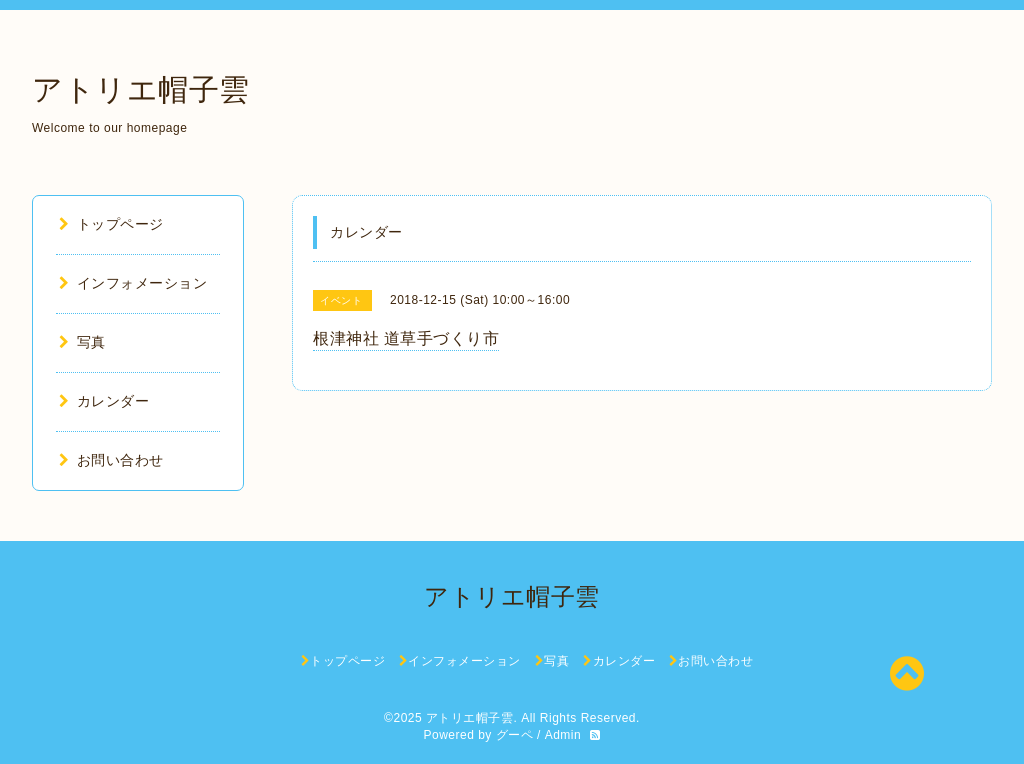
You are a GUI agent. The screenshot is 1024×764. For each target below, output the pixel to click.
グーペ (515, 735)
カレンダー (104, 401)
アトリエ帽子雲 (141, 89)
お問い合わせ (111, 460)
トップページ (111, 224)
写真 (82, 342)
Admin (563, 735)
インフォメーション (133, 283)
